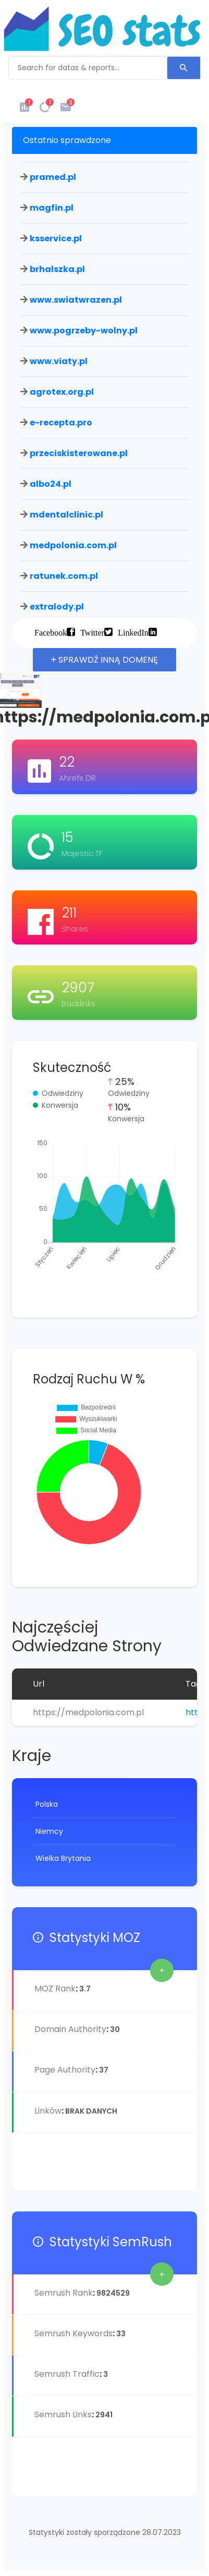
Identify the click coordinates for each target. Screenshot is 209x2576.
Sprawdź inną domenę (104, 660)
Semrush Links (63, 2414)
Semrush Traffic (67, 2374)
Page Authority (64, 2070)
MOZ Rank (55, 1989)
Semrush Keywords (73, 2333)
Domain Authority (70, 2029)
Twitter (92, 632)
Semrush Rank (63, 2293)
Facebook (50, 632)
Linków (48, 2111)
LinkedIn (133, 632)
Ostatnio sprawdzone (67, 140)
